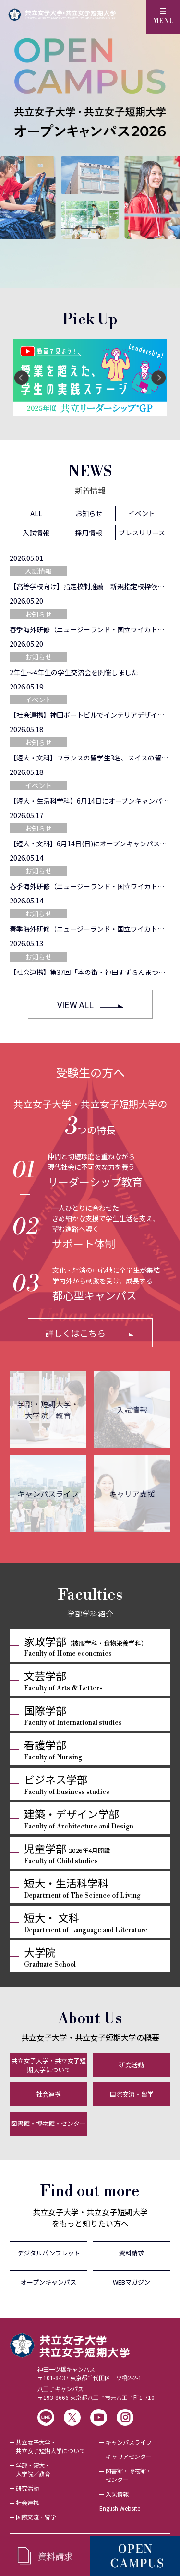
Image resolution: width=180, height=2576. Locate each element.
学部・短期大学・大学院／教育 (48, 1409)
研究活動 (131, 2064)
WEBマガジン (131, 2282)
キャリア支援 (132, 1493)
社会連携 (48, 2094)
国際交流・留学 (132, 2094)
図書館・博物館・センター (48, 2123)
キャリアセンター (129, 2456)
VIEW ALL (75, 1004)
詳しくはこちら (75, 1333)
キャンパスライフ (48, 1493)
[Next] (158, 377)
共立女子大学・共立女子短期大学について (48, 2065)
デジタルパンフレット (48, 2252)
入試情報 (132, 1409)
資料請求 (131, 2252)
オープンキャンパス (48, 2282)
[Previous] (21, 377)
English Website (119, 2508)
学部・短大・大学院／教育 (33, 2469)
